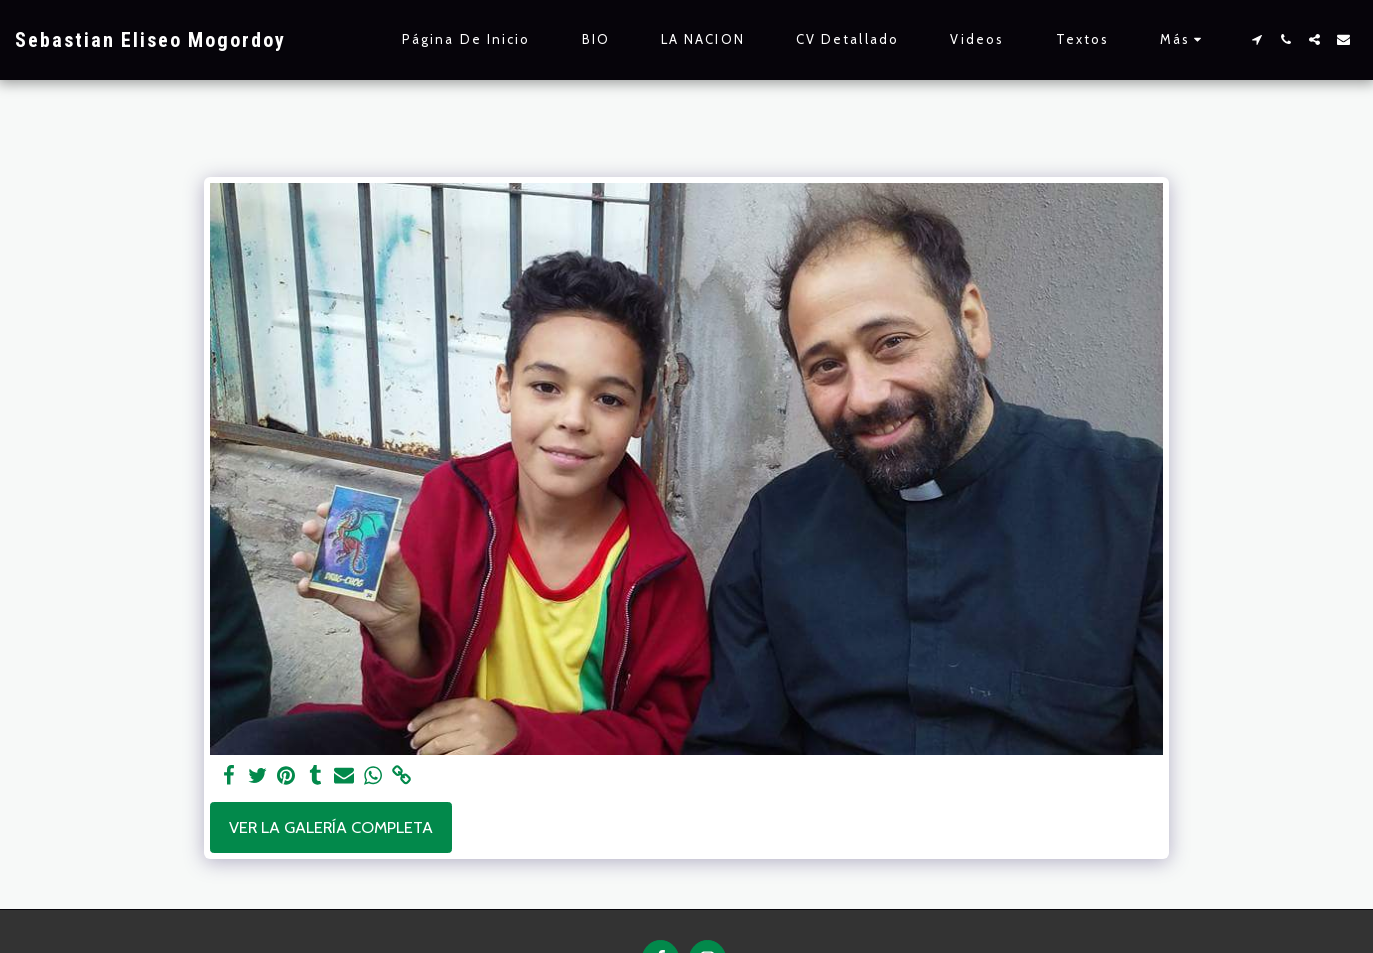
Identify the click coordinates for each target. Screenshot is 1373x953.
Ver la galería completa (331, 827)
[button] (1256, 39)
